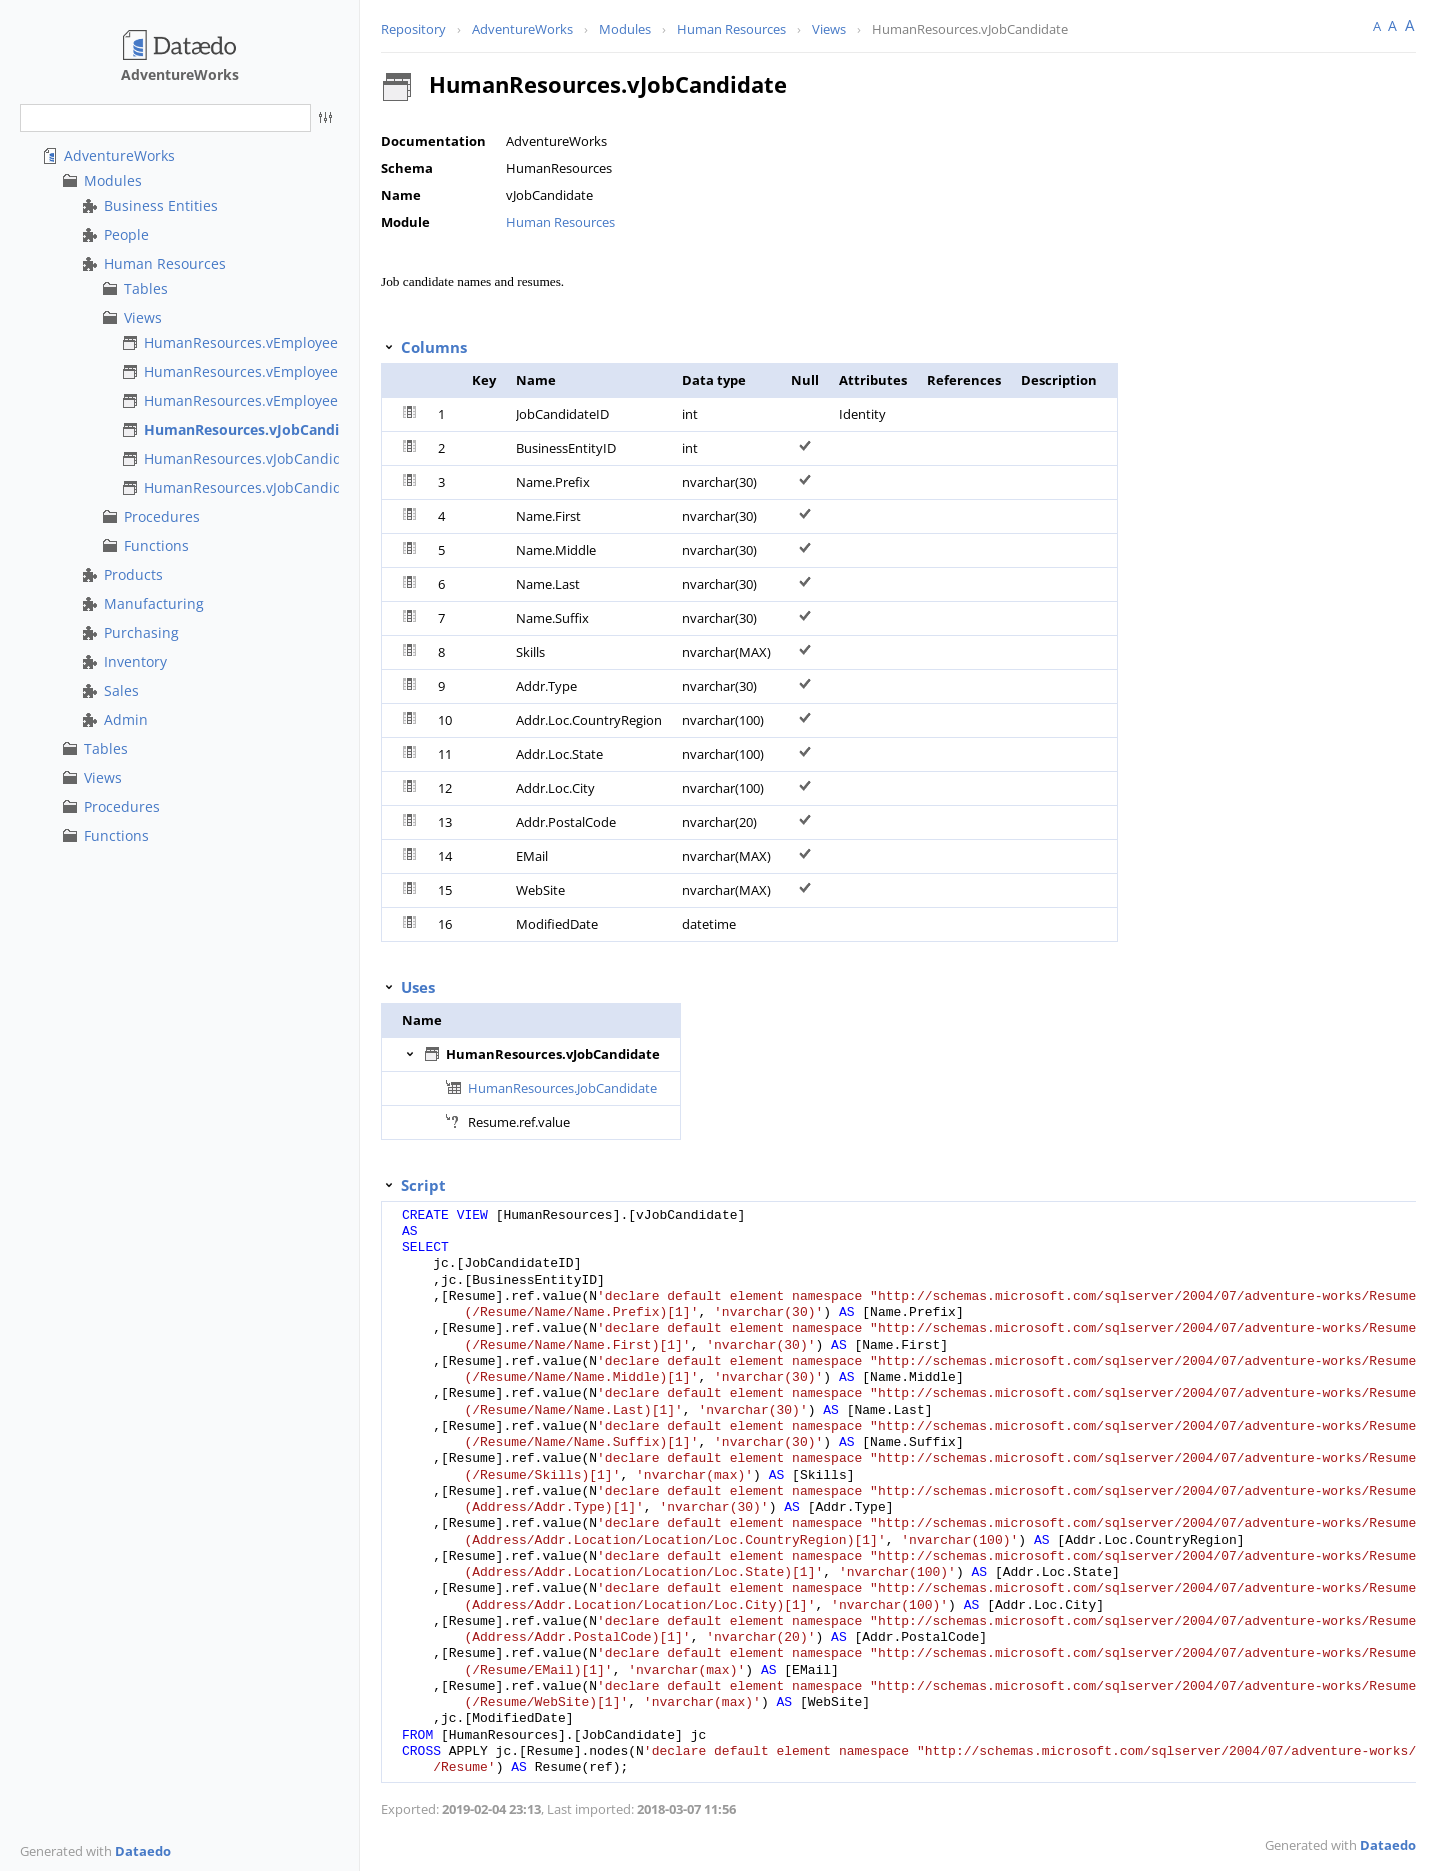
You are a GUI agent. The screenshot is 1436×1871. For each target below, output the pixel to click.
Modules (113, 180)
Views (143, 317)
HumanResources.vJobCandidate (257, 429)
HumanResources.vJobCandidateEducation (287, 458)
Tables (146, 288)
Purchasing (141, 632)
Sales (121, 690)
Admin (126, 719)
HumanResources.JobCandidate (562, 1088)
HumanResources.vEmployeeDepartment (281, 371)
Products (133, 574)
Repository (413, 29)
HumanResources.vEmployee (241, 342)
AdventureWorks (119, 155)
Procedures (162, 516)
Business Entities (161, 205)
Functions (156, 545)
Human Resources (165, 263)
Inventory (135, 661)
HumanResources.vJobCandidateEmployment (295, 487)
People (126, 234)
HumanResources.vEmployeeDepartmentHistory (305, 400)
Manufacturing (154, 603)
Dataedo (143, 1851)
